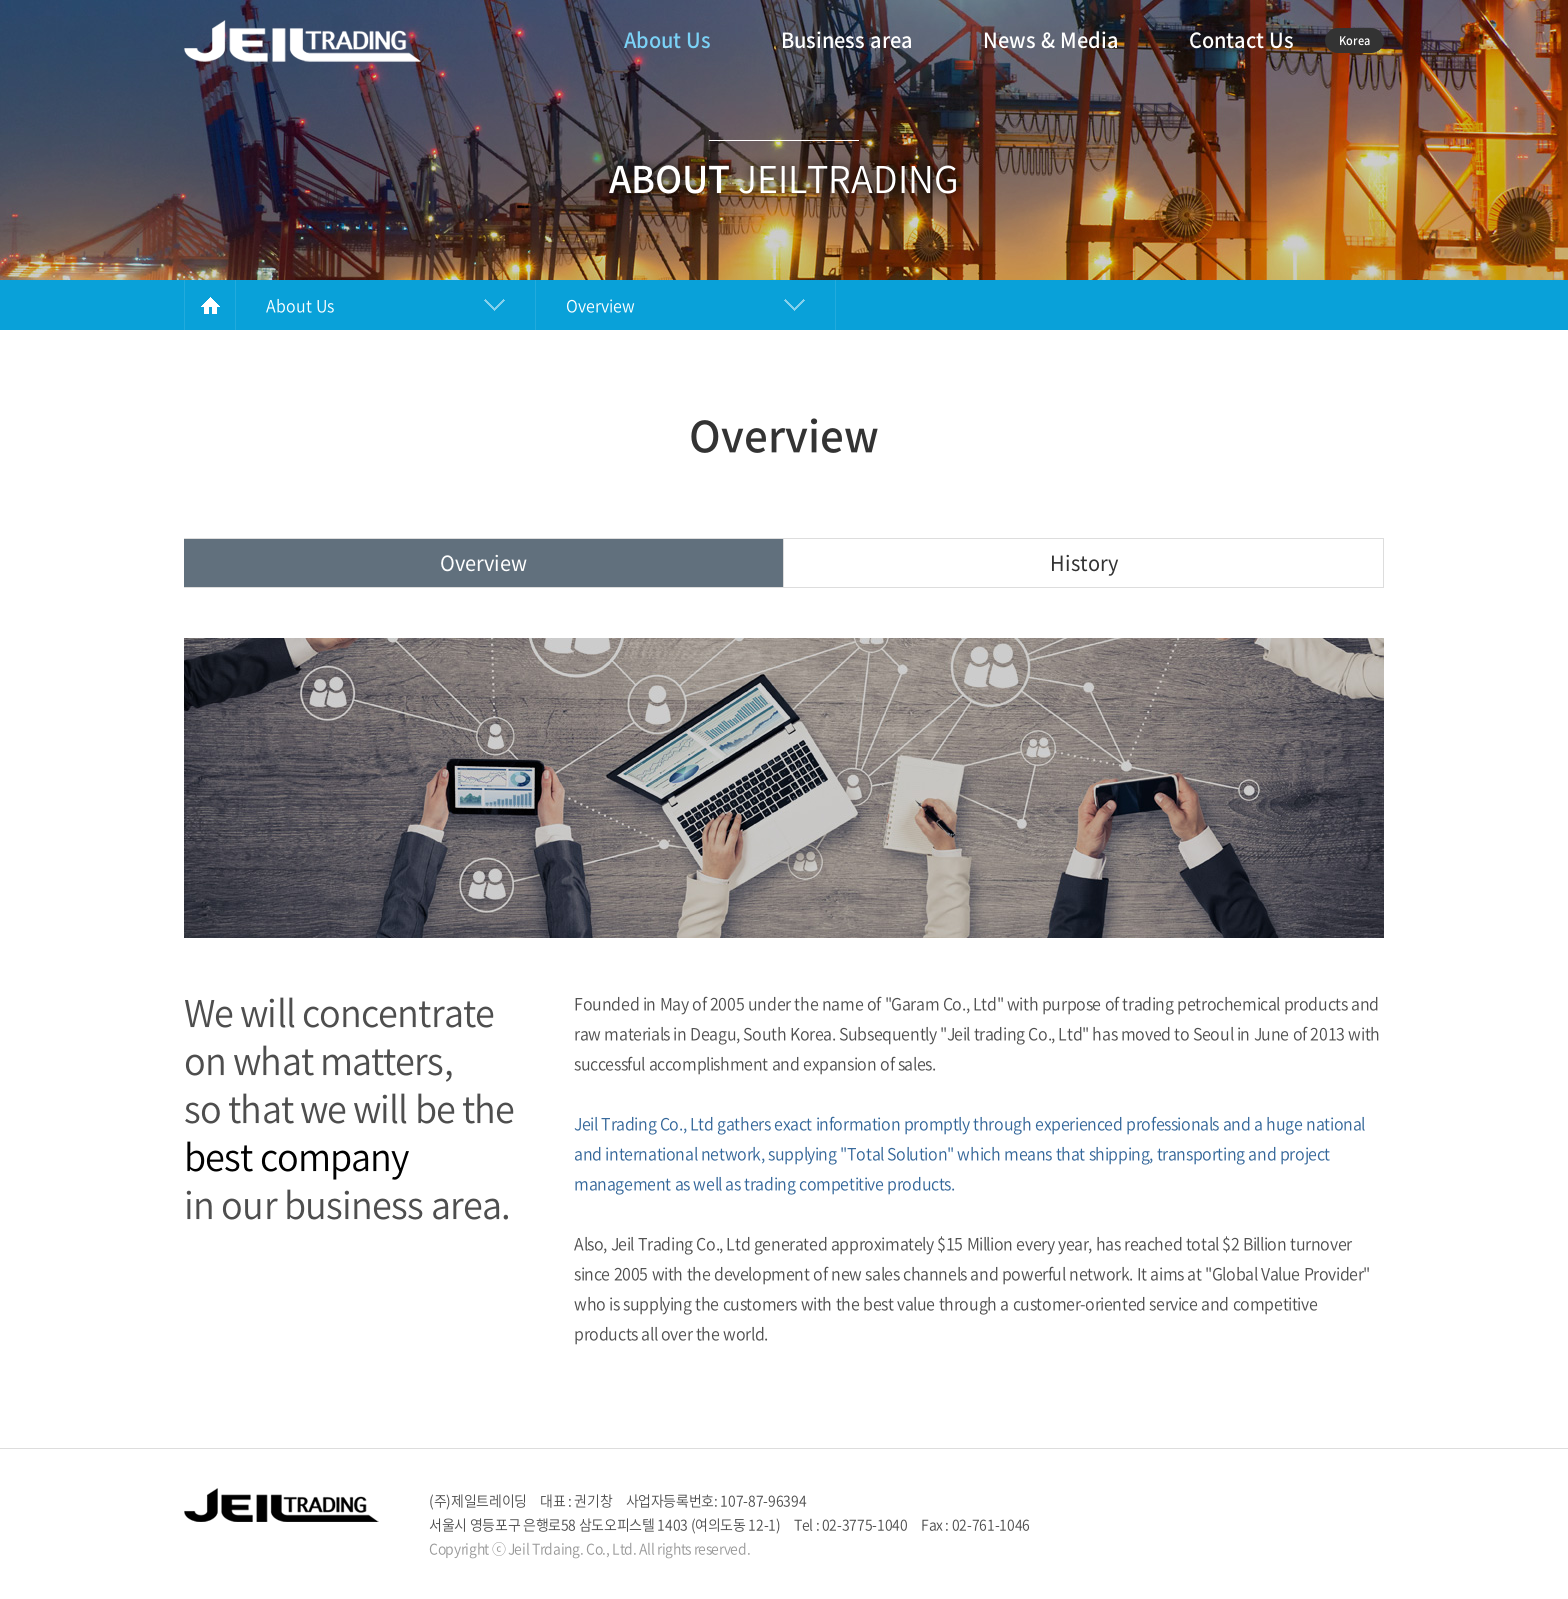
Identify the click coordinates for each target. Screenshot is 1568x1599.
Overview (483, 562)
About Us (667, 39)
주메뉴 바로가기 (0, 0)
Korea (1354, 40)
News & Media (1051, 39)
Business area (847, 39)
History (1084, 562)
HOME (210, 305)
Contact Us (1241, 39)
